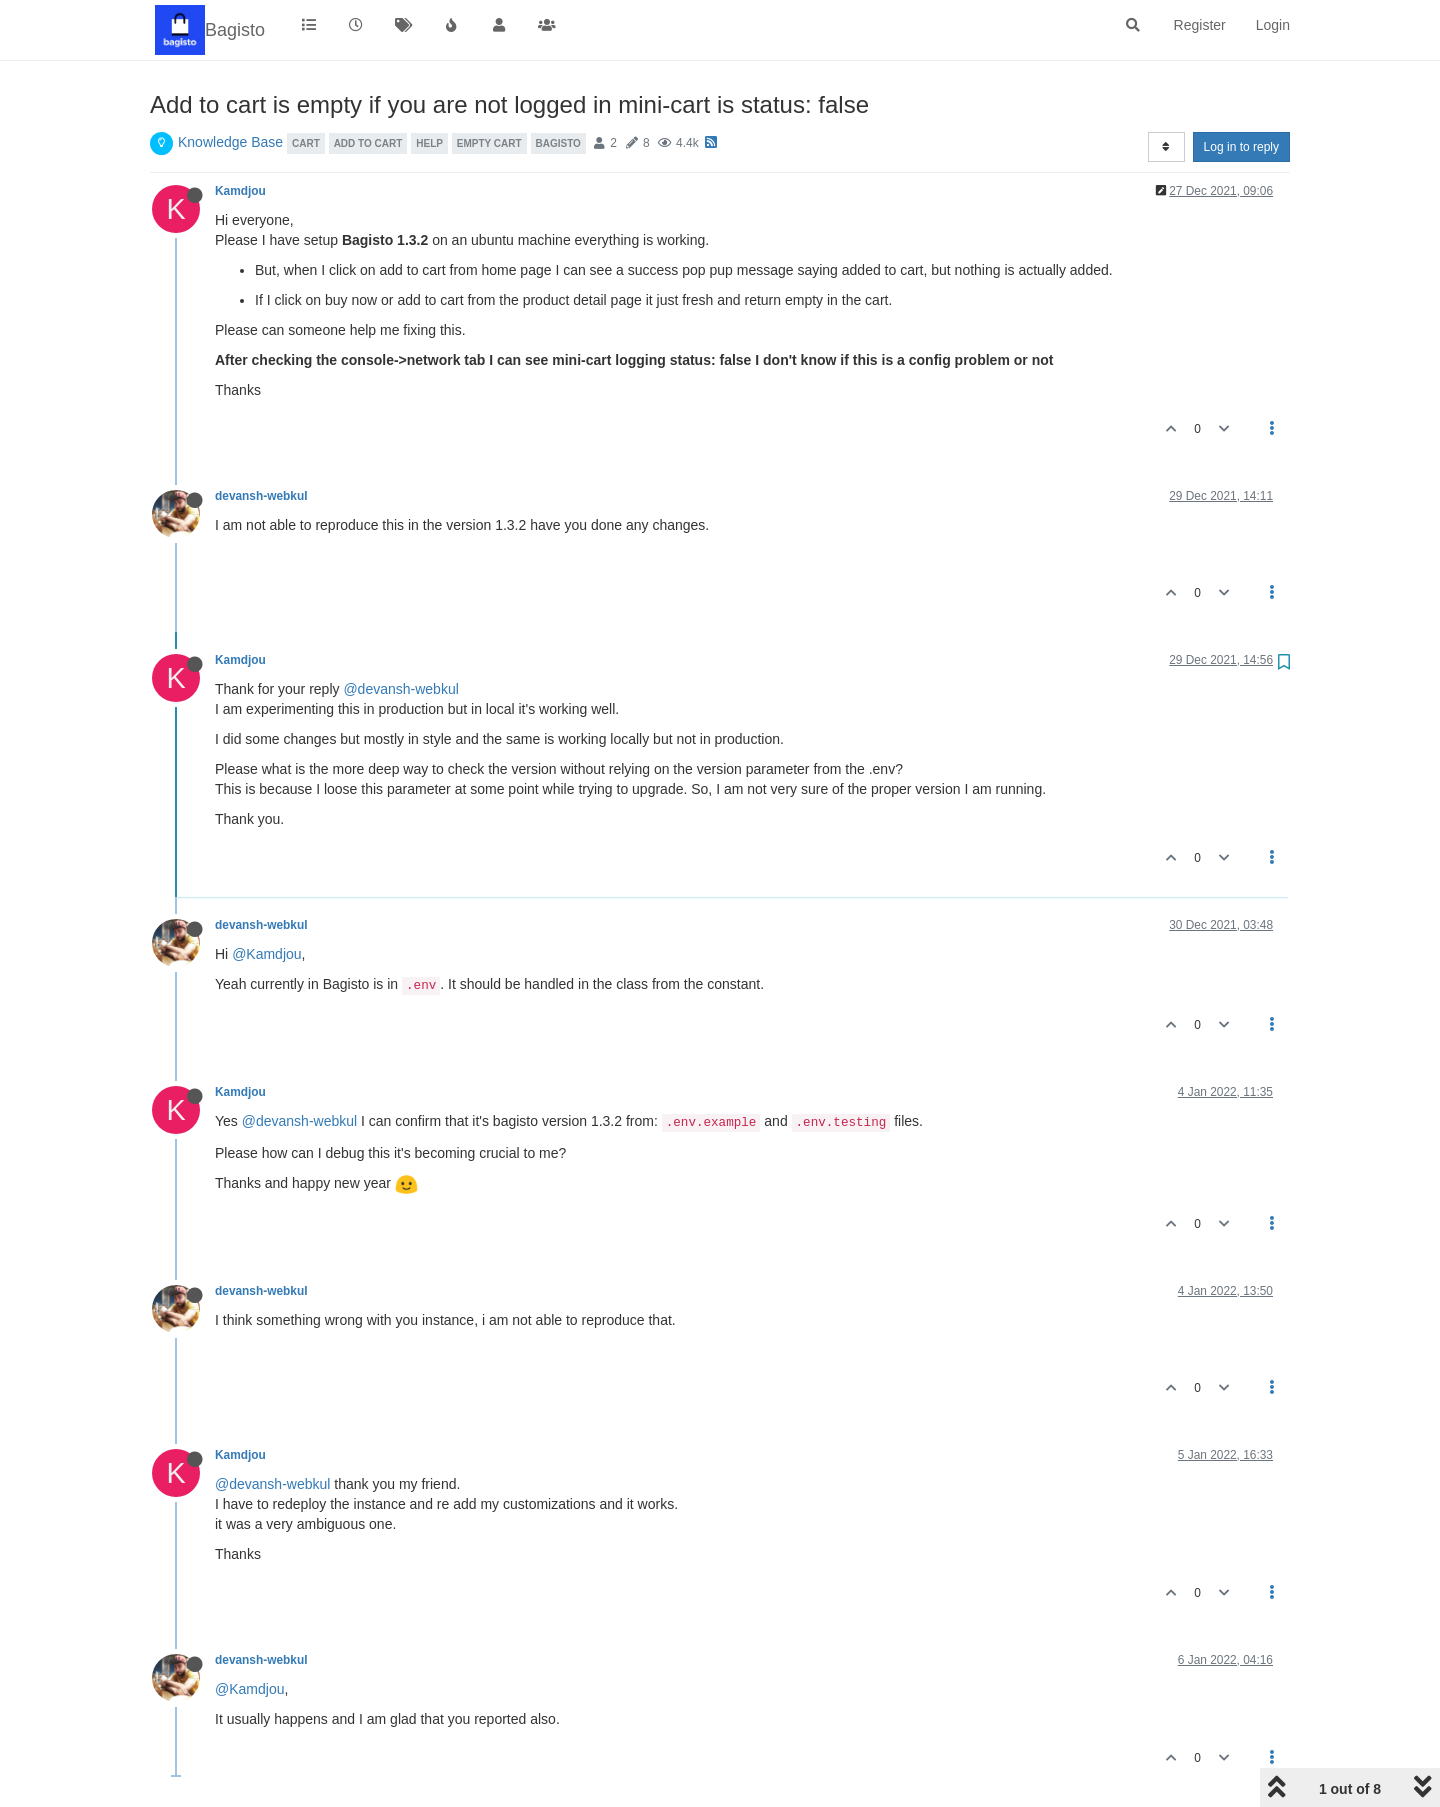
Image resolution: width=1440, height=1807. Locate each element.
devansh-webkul (261, 496)
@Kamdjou (266, 954)
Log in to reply (1241, 147)
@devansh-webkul (400, 689)
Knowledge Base (230, 142)
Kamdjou (240, 191)
